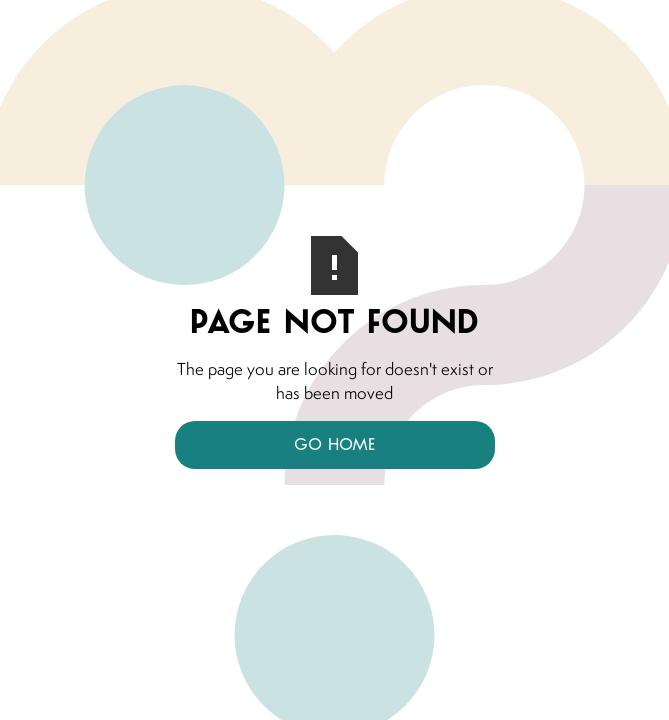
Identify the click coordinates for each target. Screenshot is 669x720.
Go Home (334, 444)
